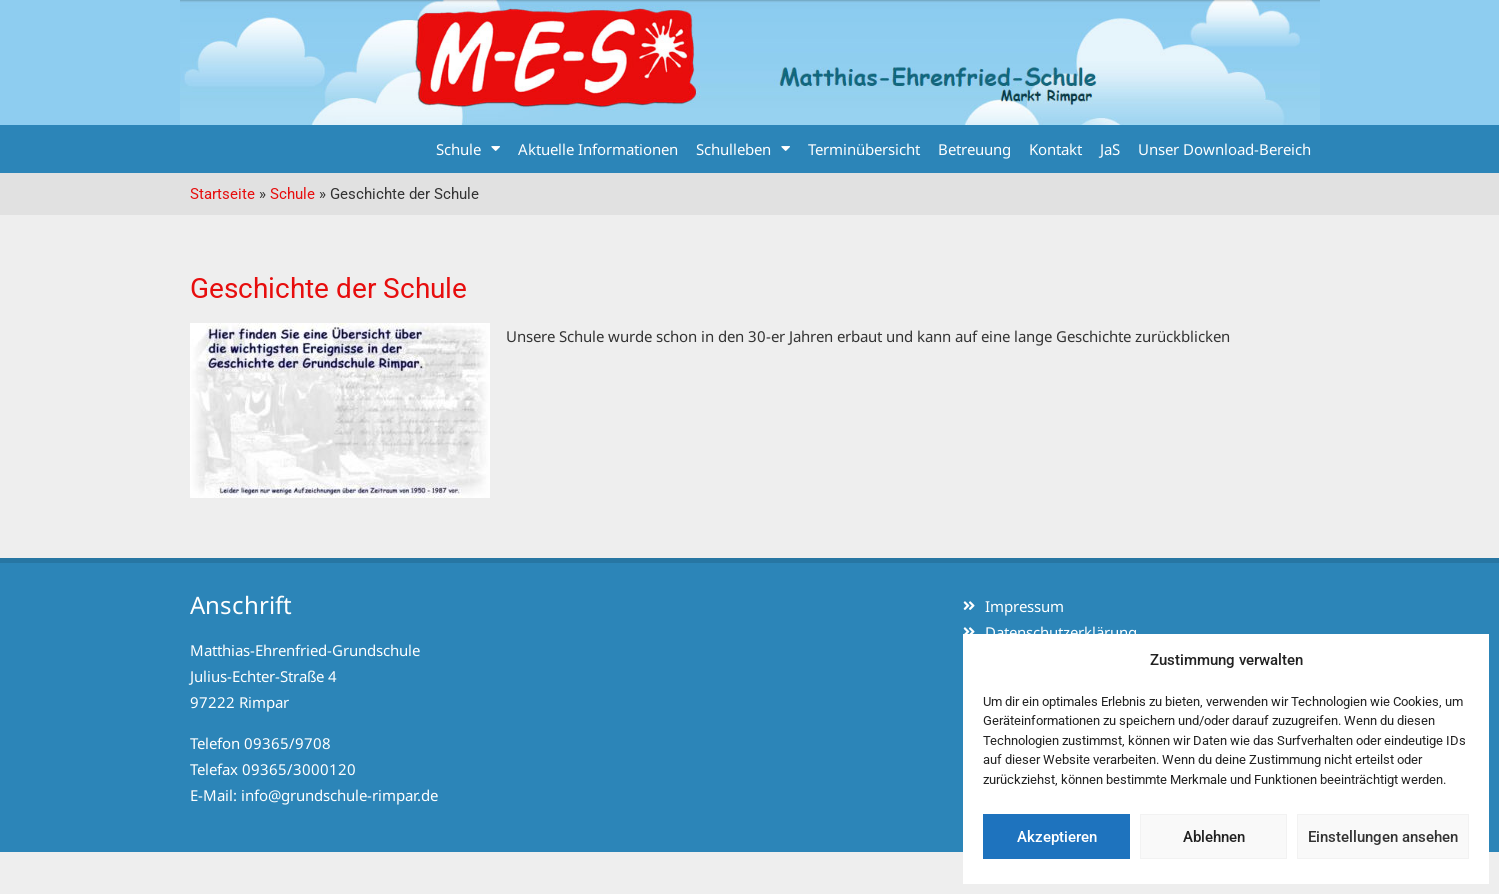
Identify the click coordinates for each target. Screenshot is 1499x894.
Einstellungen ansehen (1383, 837)
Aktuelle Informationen (598, 149)
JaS (1110, 149)
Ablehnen (1214, 837)
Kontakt (1055, 149)
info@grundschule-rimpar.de (339, 795)
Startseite (222, 194)
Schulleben (743, 148)
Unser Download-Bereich (1224, 149)
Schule (468, 148)
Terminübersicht (864, 149)
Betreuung (974, 149)
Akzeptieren (1057, 837)
